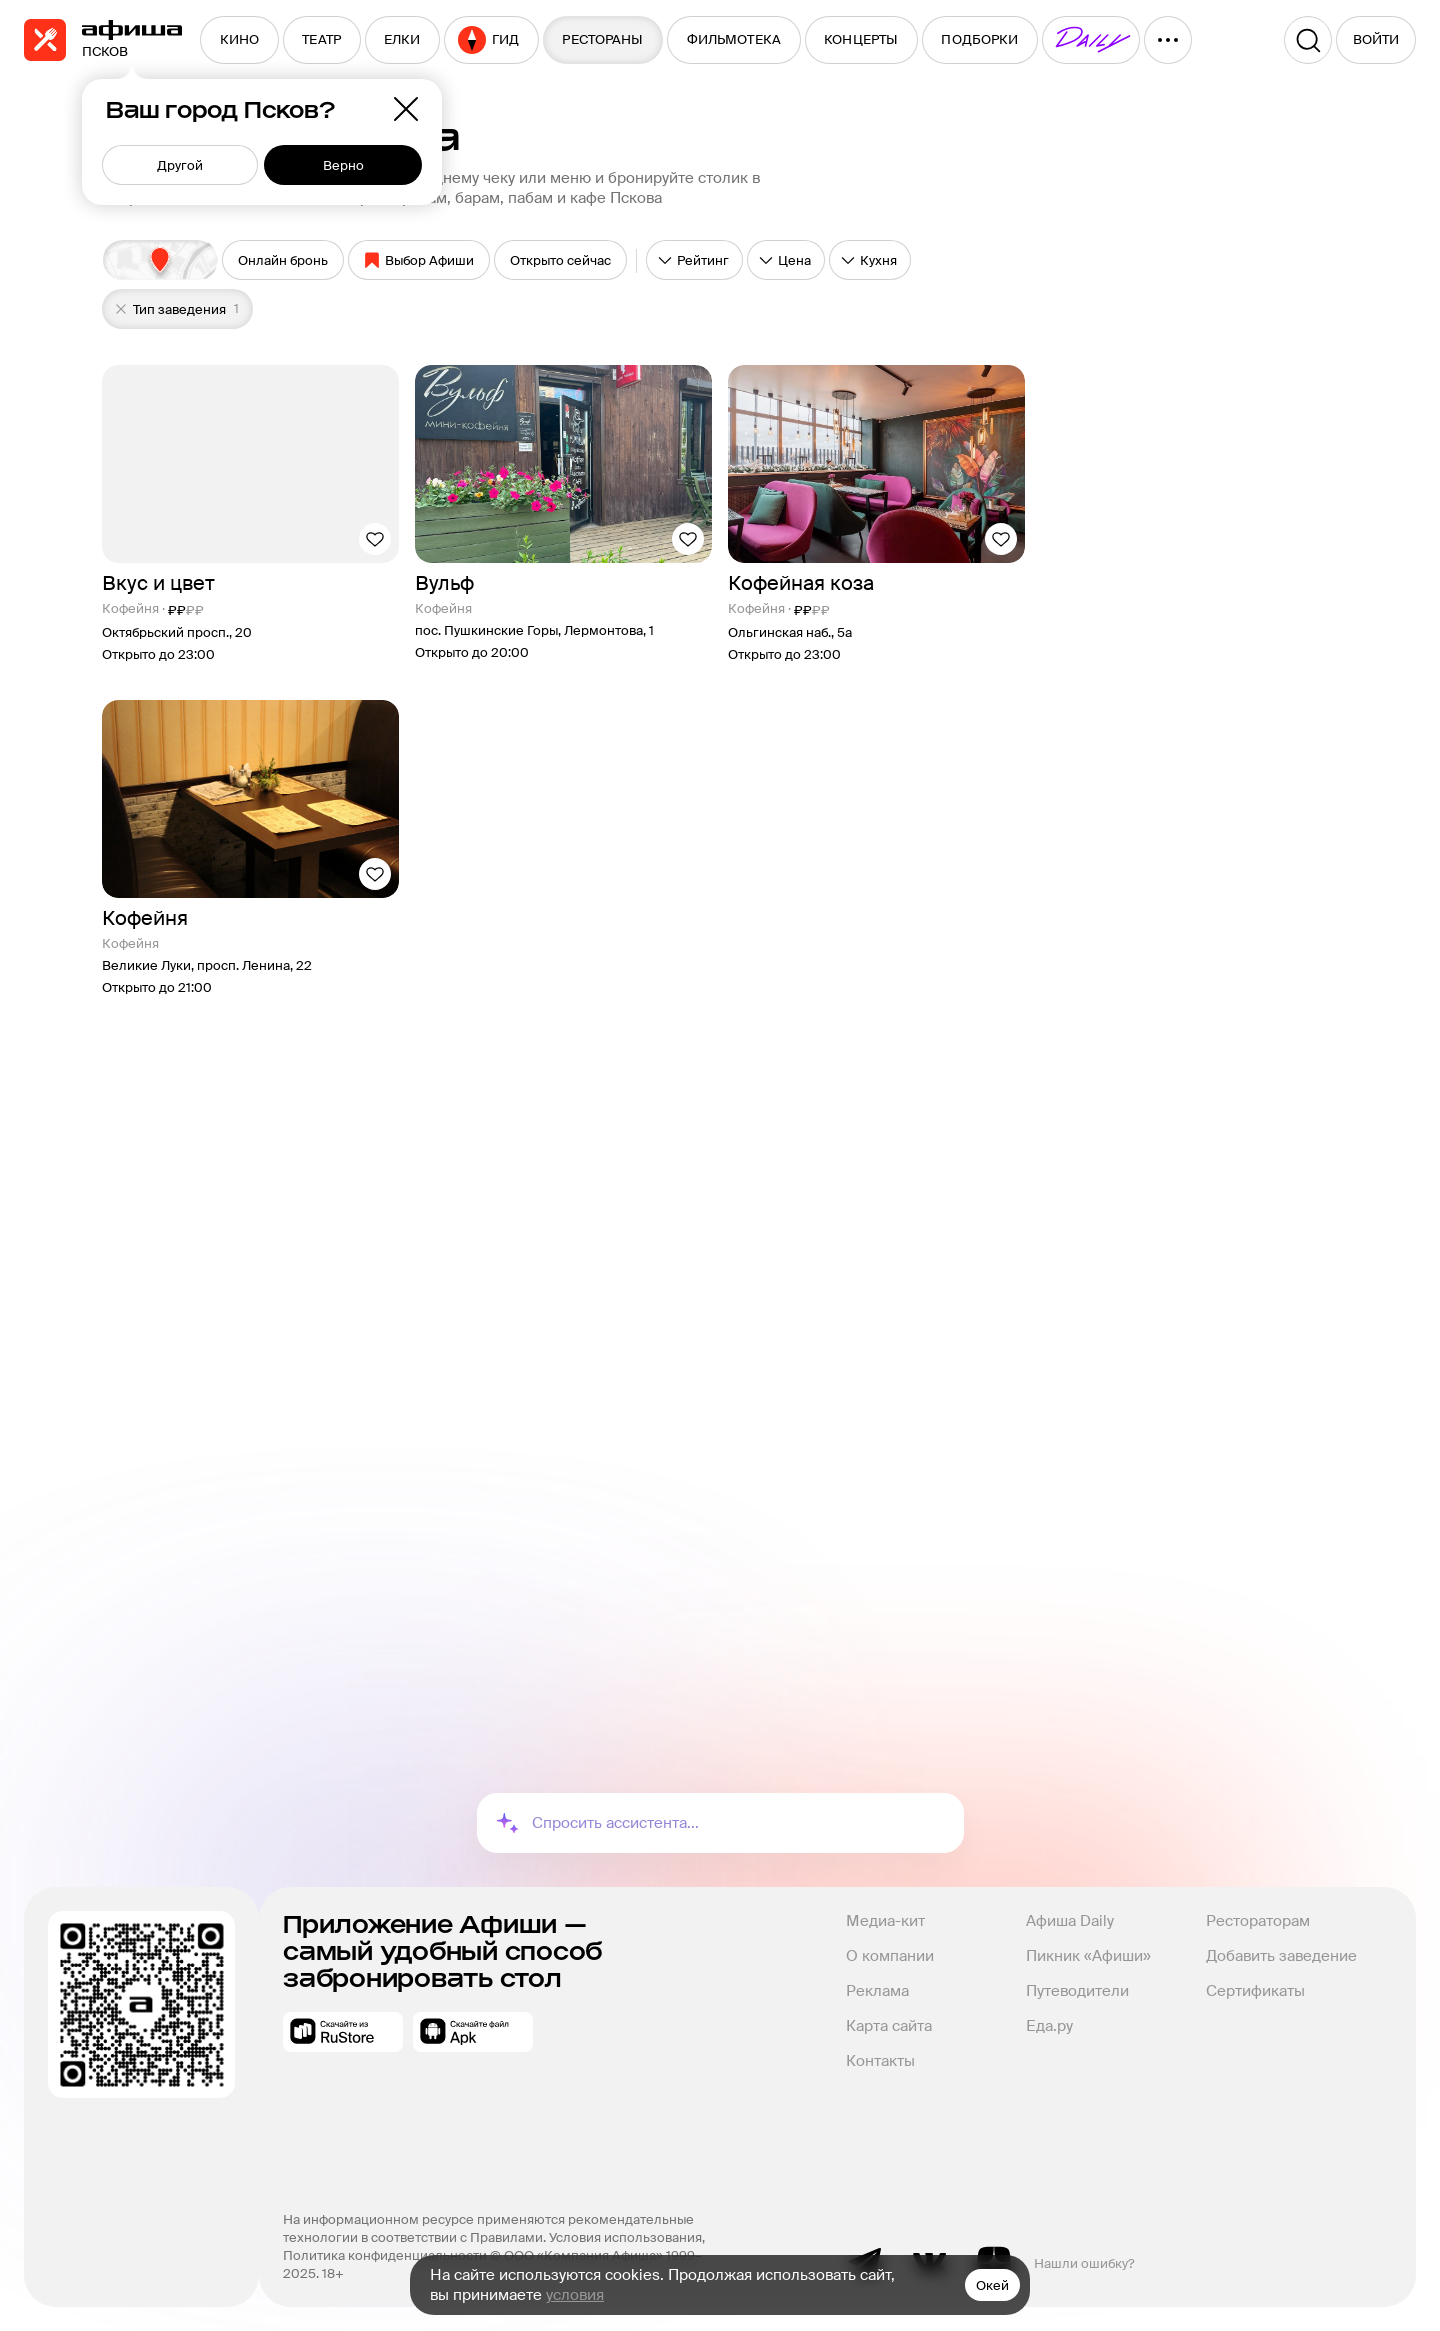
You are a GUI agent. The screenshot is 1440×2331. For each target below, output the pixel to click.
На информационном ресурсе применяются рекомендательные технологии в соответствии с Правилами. (490, 2228)
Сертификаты (1255, 1991)
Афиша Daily (1070, 1921)
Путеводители (1077, 1991)
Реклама (877, 1991)
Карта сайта (889, 2026)
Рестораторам (1258, 1921)
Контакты (880, 2061)
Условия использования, (628, 2237)
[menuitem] (239, 40)
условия (575, 2295)
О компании (890, 1956)
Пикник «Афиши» (1088, 1956)
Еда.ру (1049, 2026)
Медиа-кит (885, 1921)
